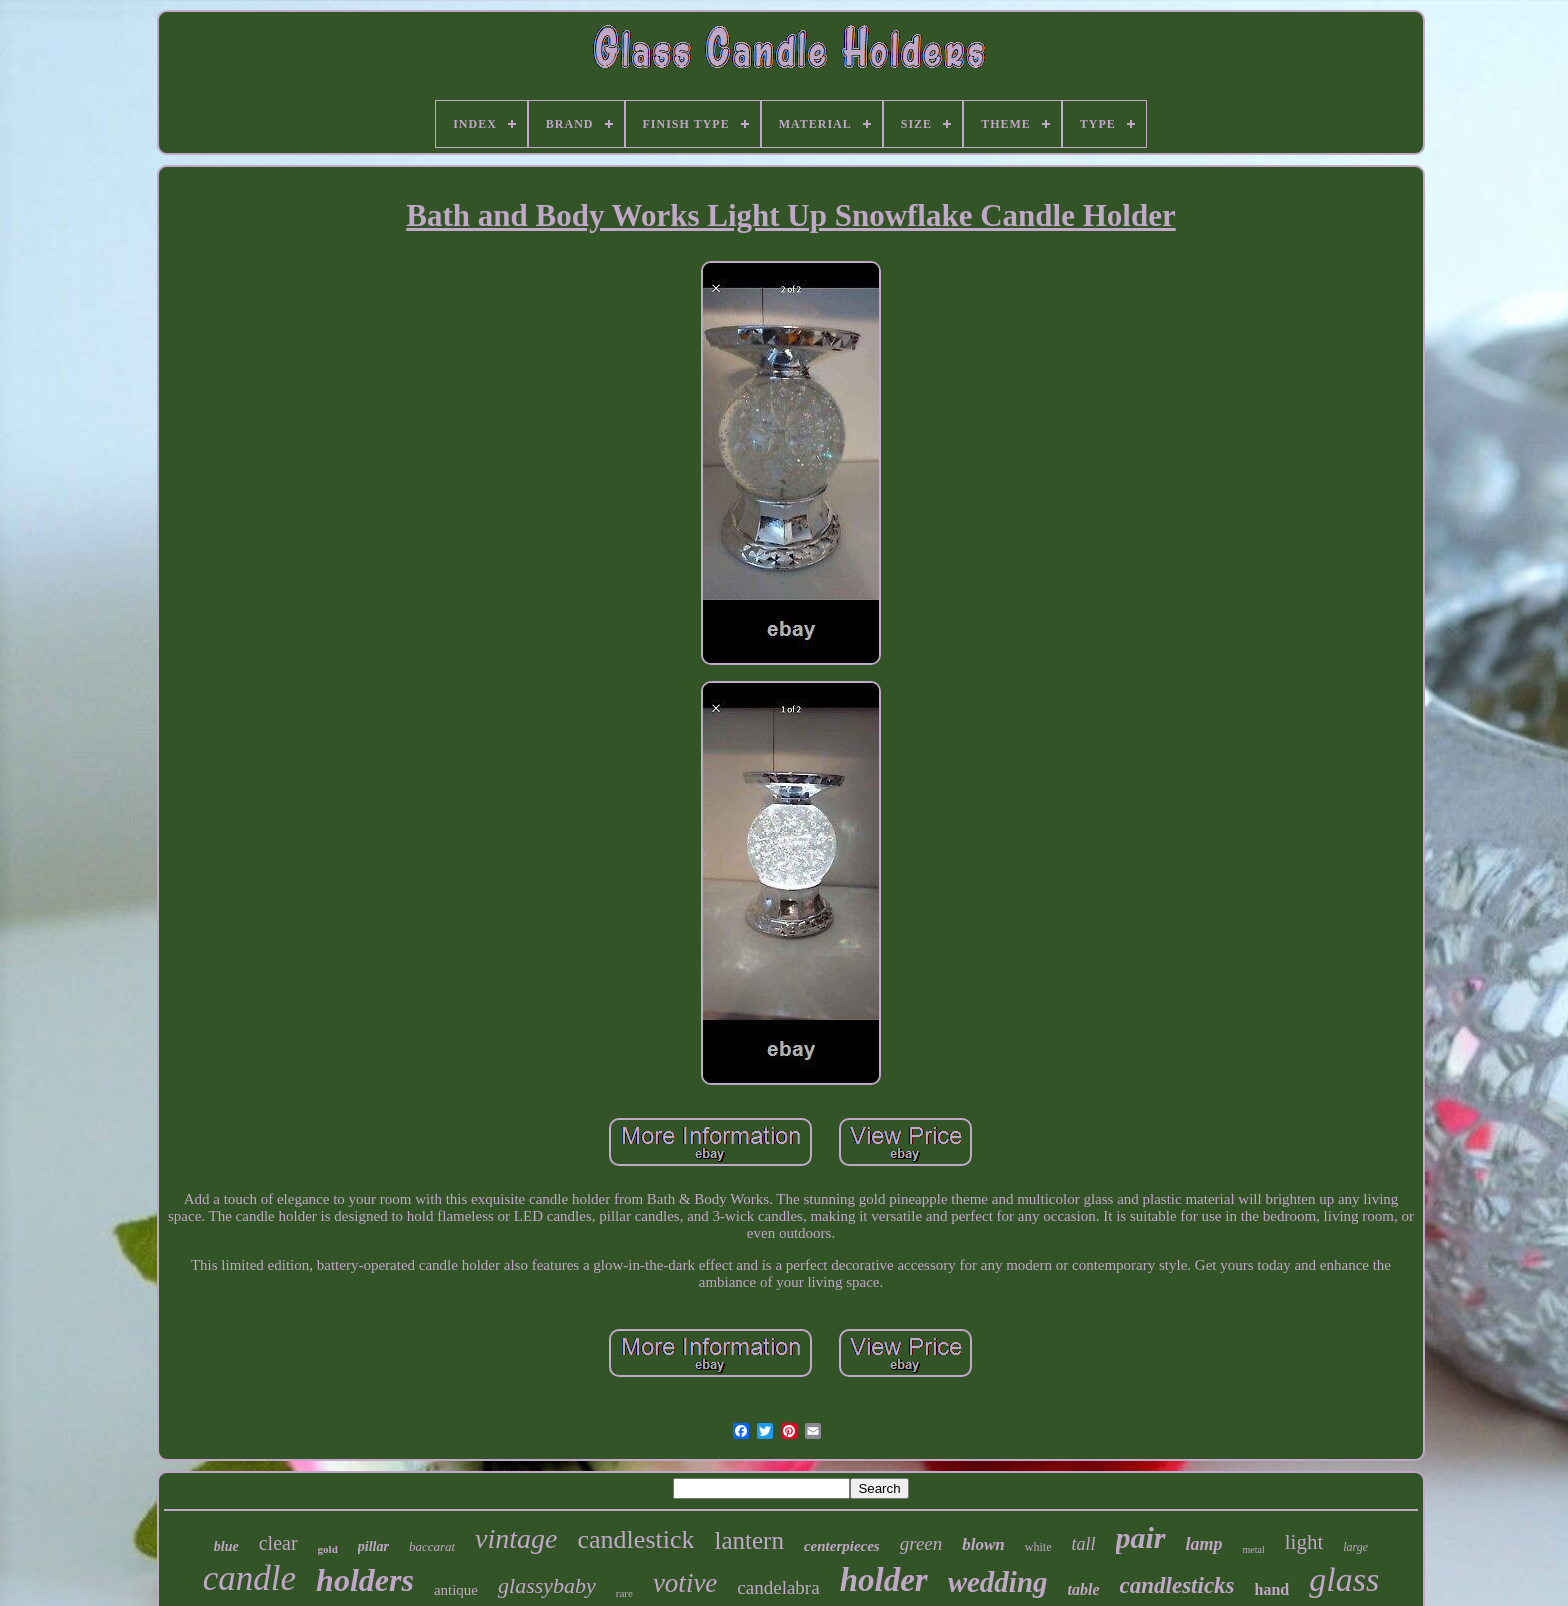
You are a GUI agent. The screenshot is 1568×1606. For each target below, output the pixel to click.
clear (278, 1543)
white (1038, 1547)
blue (226, 1546)
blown (983, 1544)
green (921, 1543)
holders (365, 1580)
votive (685, 1583)
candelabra (778, 1587)
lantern (748, 1540)
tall (1083, 1544)
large (1355, 1547)
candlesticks (1177, 1585)
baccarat (432, 1546)
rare (624, 1593)
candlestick (636, 1539)
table (1084, 1589)
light (1304, 1542)
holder (884, 1580)
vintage (516, 1538)
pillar (373, 1546)
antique (456, 1590)
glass (1344, 1579)
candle (249, 1578)
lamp (1204, 1544)
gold (328, 1549)
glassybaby (547, 1585)
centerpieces (842, 1546)
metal (1254, 1549)
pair (1141, 1537)
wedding (998, 1582)
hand (1272, 1589)
